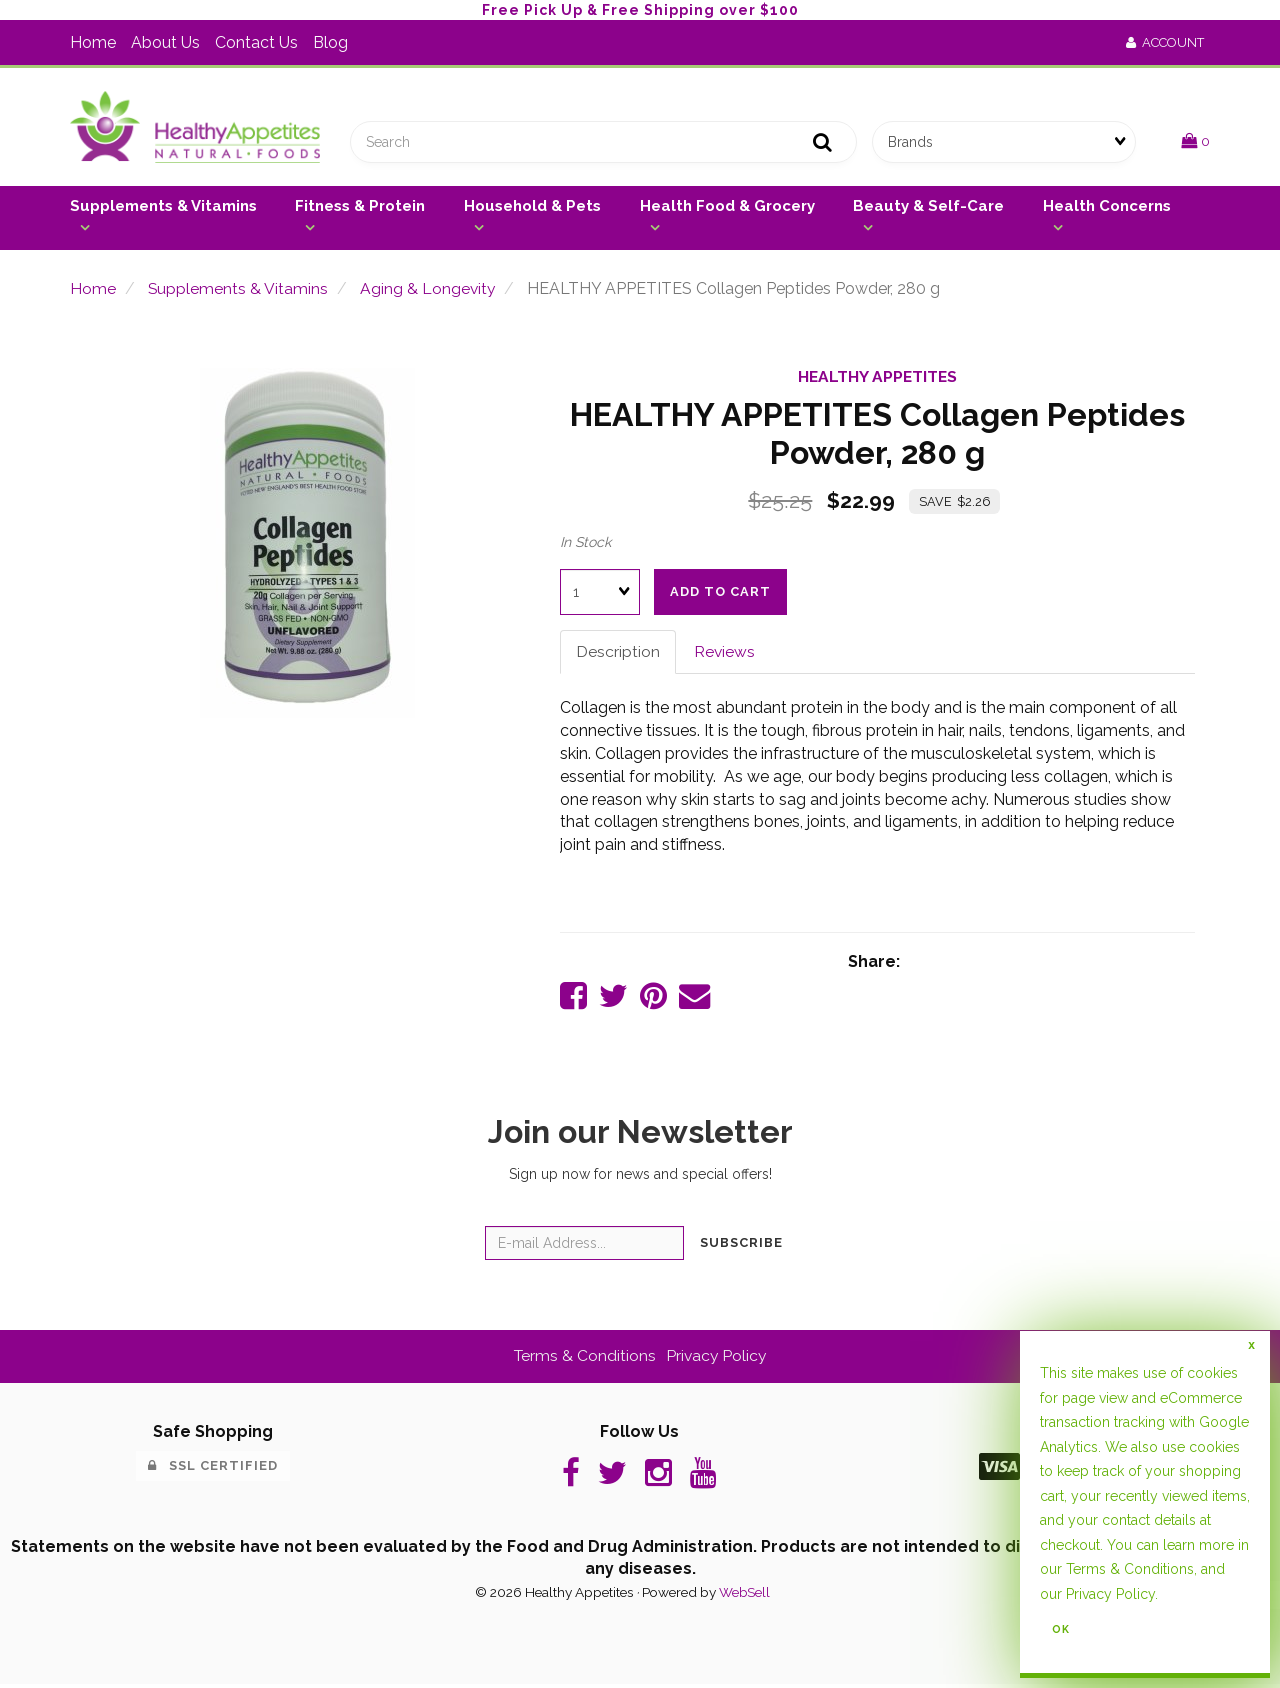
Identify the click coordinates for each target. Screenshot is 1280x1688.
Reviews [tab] (725, 653)
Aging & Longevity (429, 290)
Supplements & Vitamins (163, 208)
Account (1165, 42)
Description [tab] (618, 653)
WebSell (744, 1597)
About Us (165, 42)
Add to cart (720, 593)
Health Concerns (1107, 208)
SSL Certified (213, 1469)
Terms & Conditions (584, 1359)
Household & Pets (532, 208)
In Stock (585, 544)
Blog (330, 42)
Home (93, 42)
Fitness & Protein (360, 208)
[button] (1195, 142)
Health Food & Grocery (727, 208)
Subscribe (741, 1246)
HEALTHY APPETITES (878, 379)
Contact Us (256, 42)
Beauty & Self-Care (928, 208)
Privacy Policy (717, 1359)
